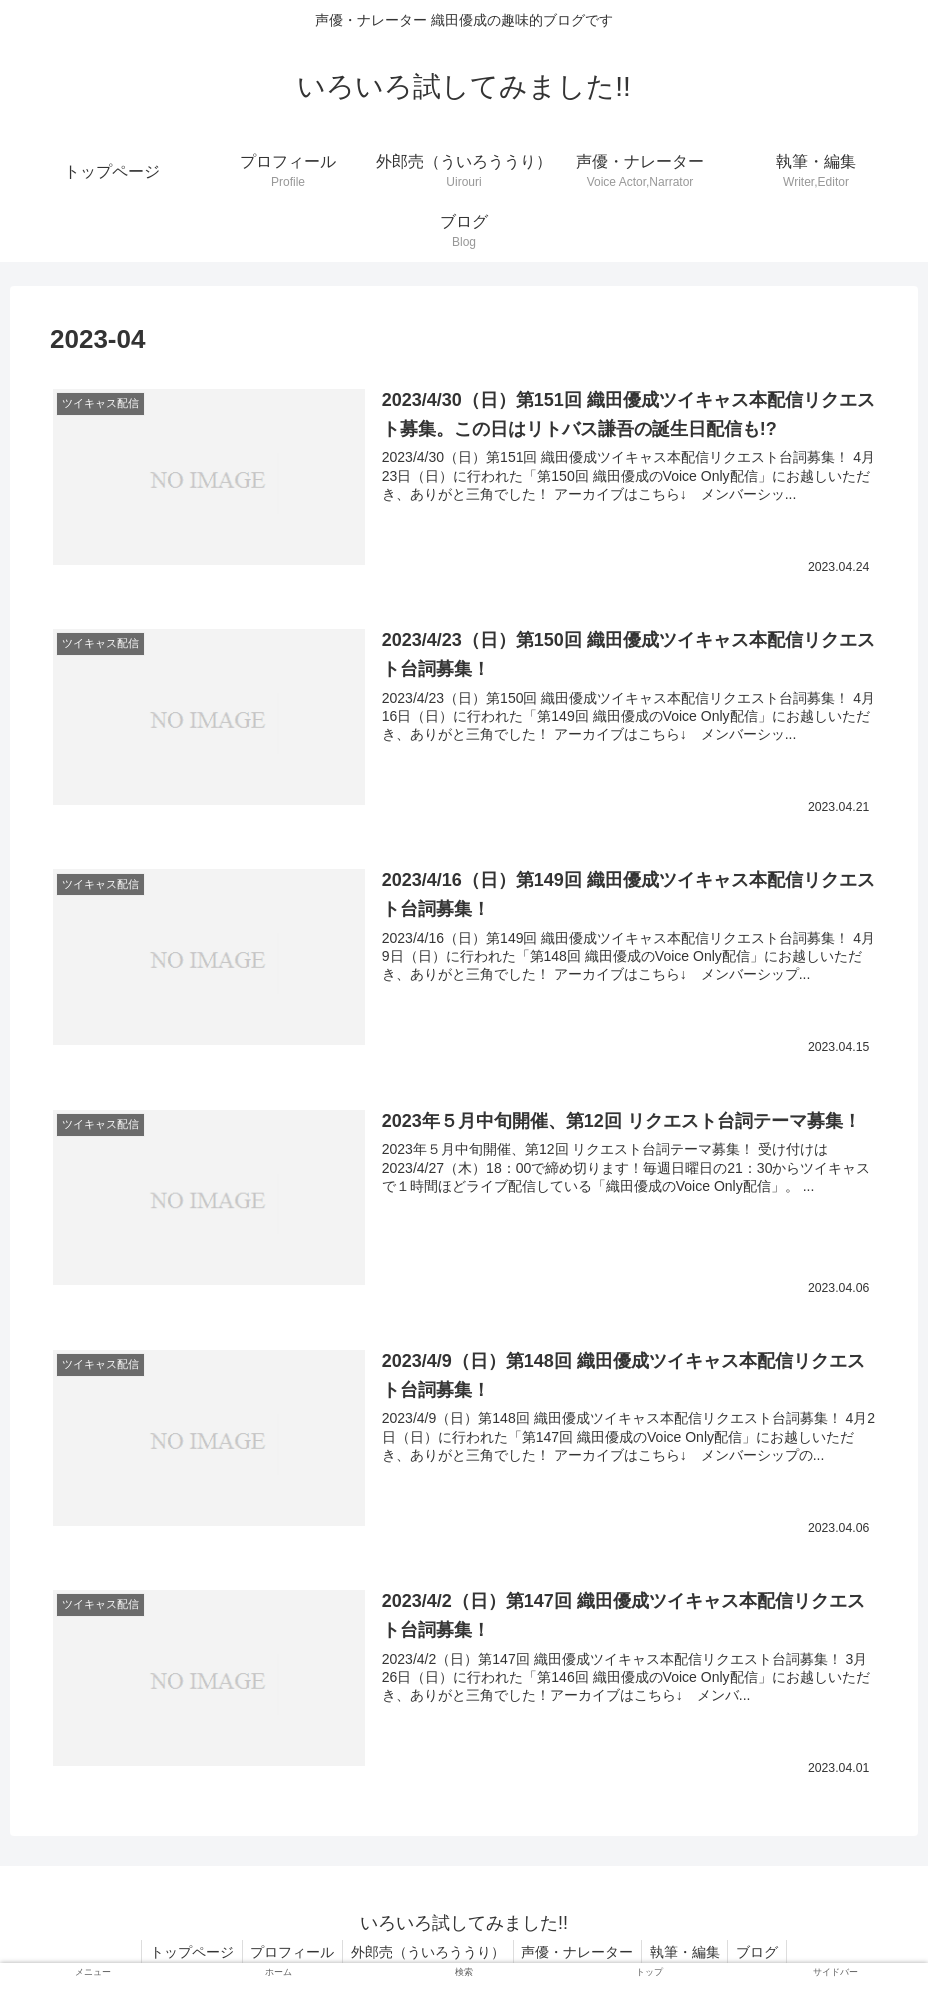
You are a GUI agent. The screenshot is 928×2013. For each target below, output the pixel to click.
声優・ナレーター (580, 1951)
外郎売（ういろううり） (426, 1951)
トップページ (181, 1951)
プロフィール (286, 1951)
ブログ (769, 1951)
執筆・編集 (692, 1951)
